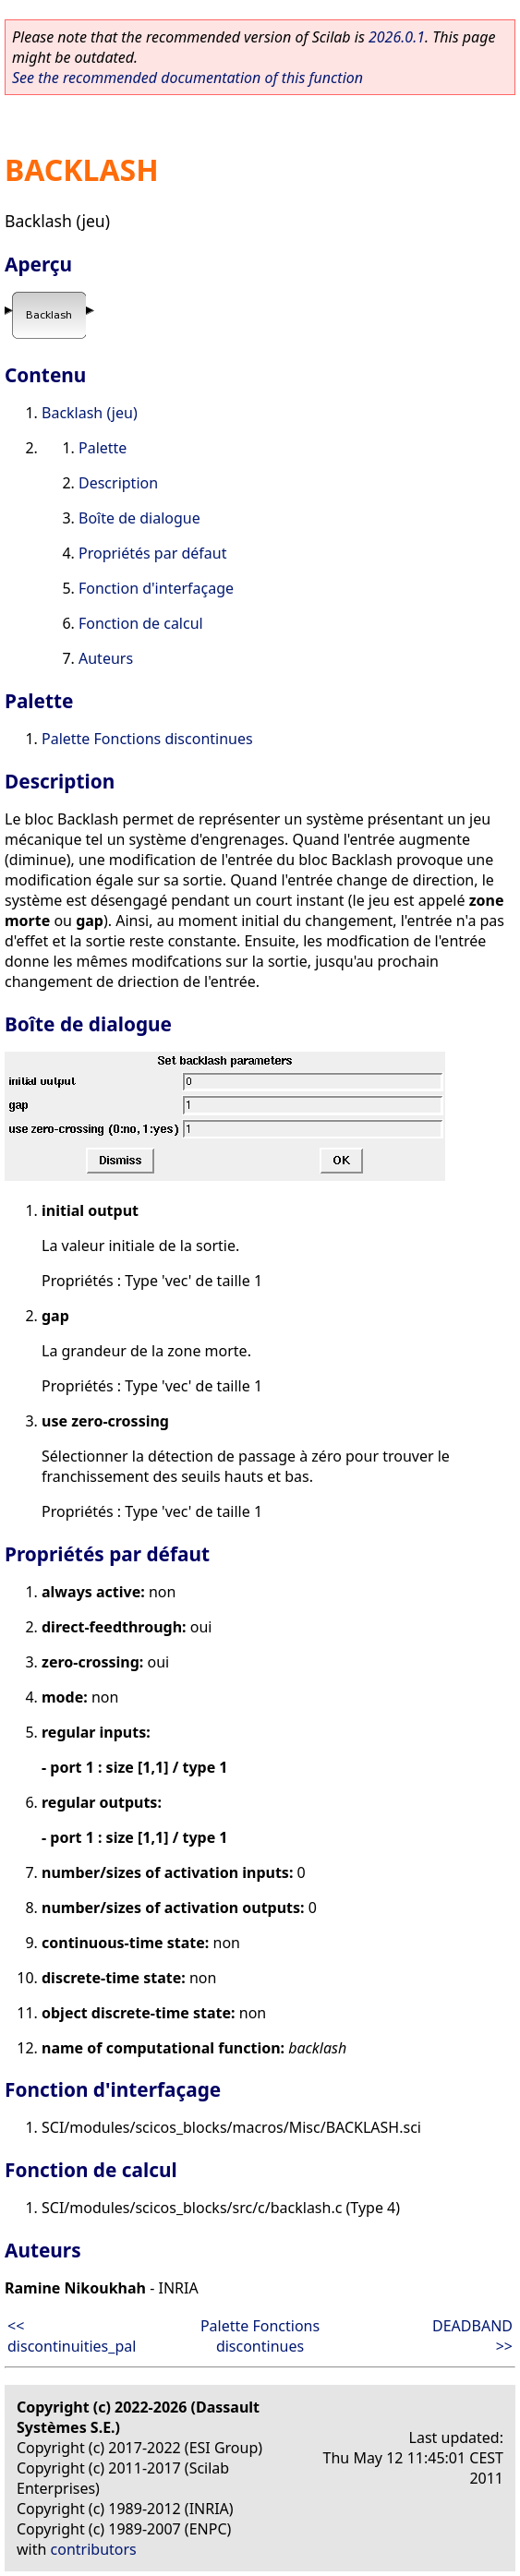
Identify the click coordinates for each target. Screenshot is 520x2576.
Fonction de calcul (141, 623)
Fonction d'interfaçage (156, 588)
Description (118, 483)
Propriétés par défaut (152, 553)
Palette (103, 448)
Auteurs (106, 658)
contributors (94, 2549)
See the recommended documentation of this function (187, 77)
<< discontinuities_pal (71, 2336)
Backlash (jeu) (90, 413)
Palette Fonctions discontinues (147, 738)
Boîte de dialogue (139, 518)
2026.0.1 (397, 37)
